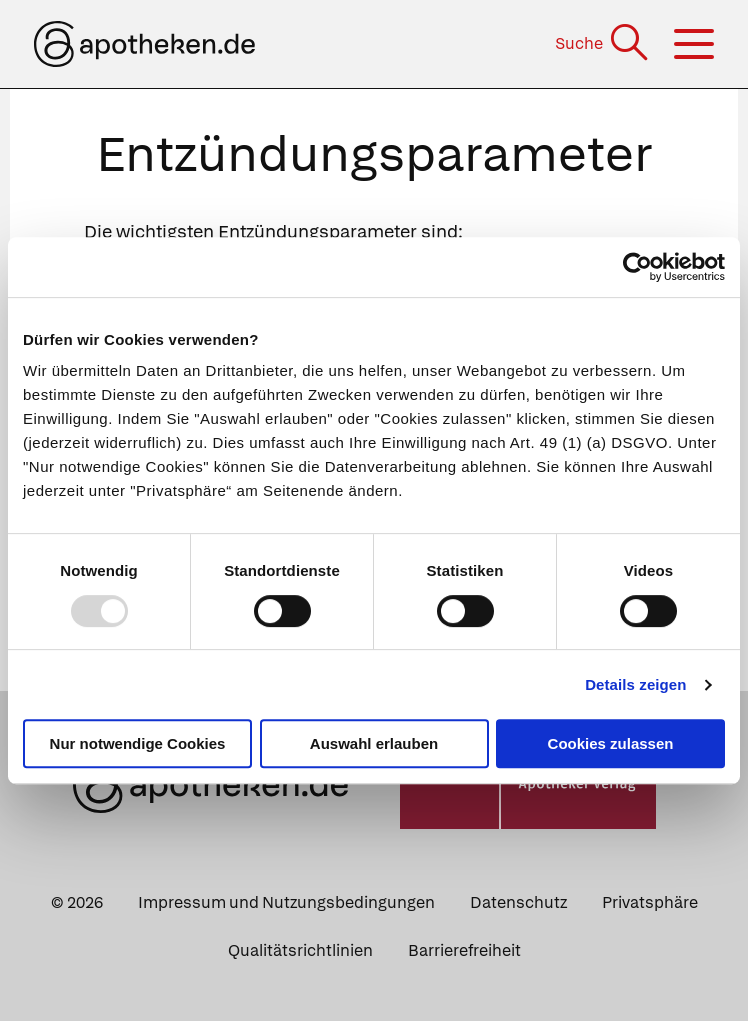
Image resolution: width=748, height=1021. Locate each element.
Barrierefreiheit (464, 950)
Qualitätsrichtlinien (300, 950)
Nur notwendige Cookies (138, 743)
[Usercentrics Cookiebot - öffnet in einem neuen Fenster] (637, 267)
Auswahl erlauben (374, 743)
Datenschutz (518, 902)
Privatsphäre (650, 902)
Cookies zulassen (611, 743)
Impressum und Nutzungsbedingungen (286, 902)
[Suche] (603, 43)
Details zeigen (635, 684)
